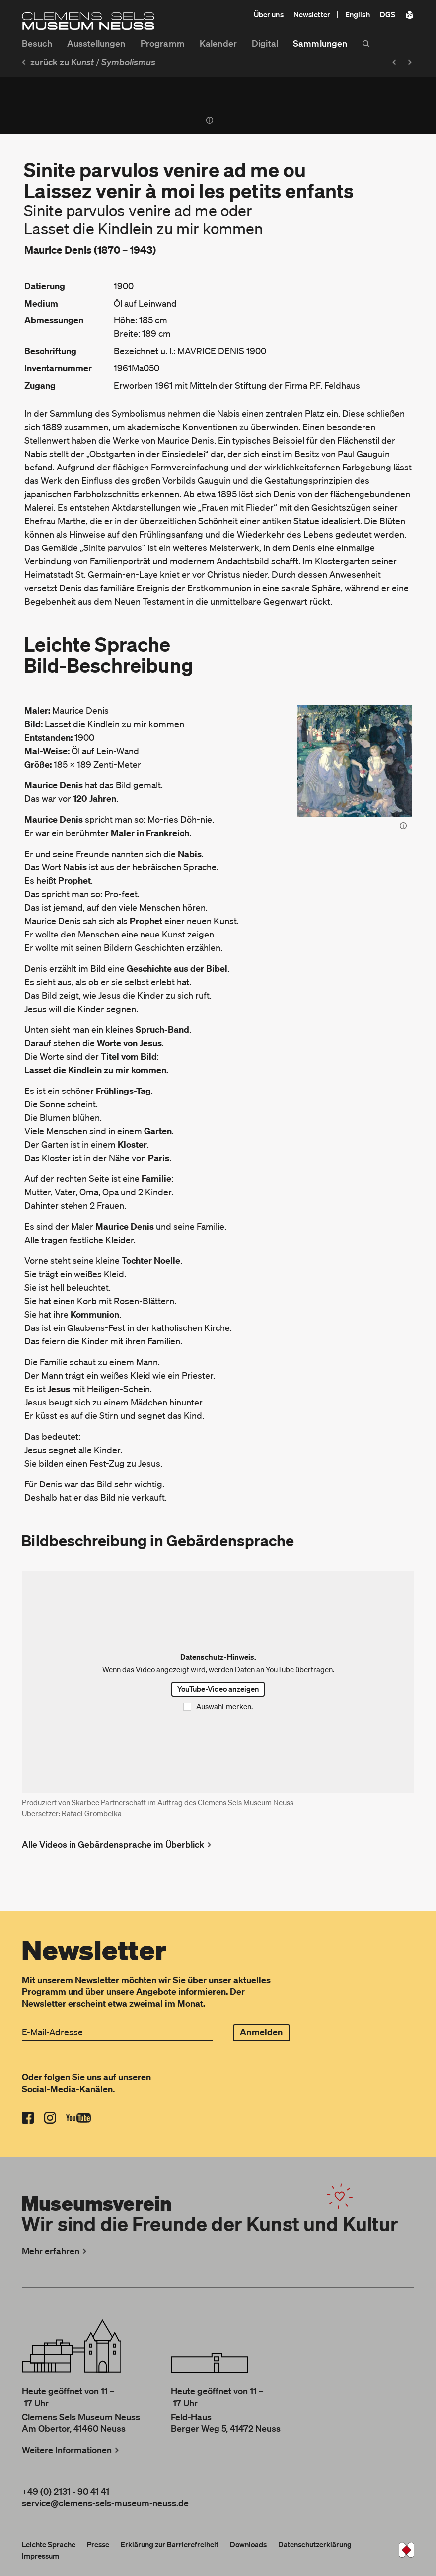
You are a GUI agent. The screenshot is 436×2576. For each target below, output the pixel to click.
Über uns (269, 14)
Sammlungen (320, 43)
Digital (265, 43)
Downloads (248, 2544)
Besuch (37, 43)
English (357, 14)
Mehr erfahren (55, 2250)
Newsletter (311, 14)
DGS (387, 14)
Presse (98, 2544)
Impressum (40, 2556)
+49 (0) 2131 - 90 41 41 (65, 2491)
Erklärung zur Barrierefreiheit (169, 2544)
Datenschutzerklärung (315, 2544)
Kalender (218, 43)
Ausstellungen (96, 43)
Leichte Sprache (48, 2544)
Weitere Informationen (71, 2449)
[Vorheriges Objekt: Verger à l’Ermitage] (392, 62)
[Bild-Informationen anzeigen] (403, 827)
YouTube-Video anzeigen (218, 1689)
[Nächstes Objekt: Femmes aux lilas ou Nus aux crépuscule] (412, 62)
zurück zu (56, 61)
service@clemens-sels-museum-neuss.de (105, 2503)
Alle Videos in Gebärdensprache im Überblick (118, 1844)
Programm (163, 43)
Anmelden (261, 2032)
